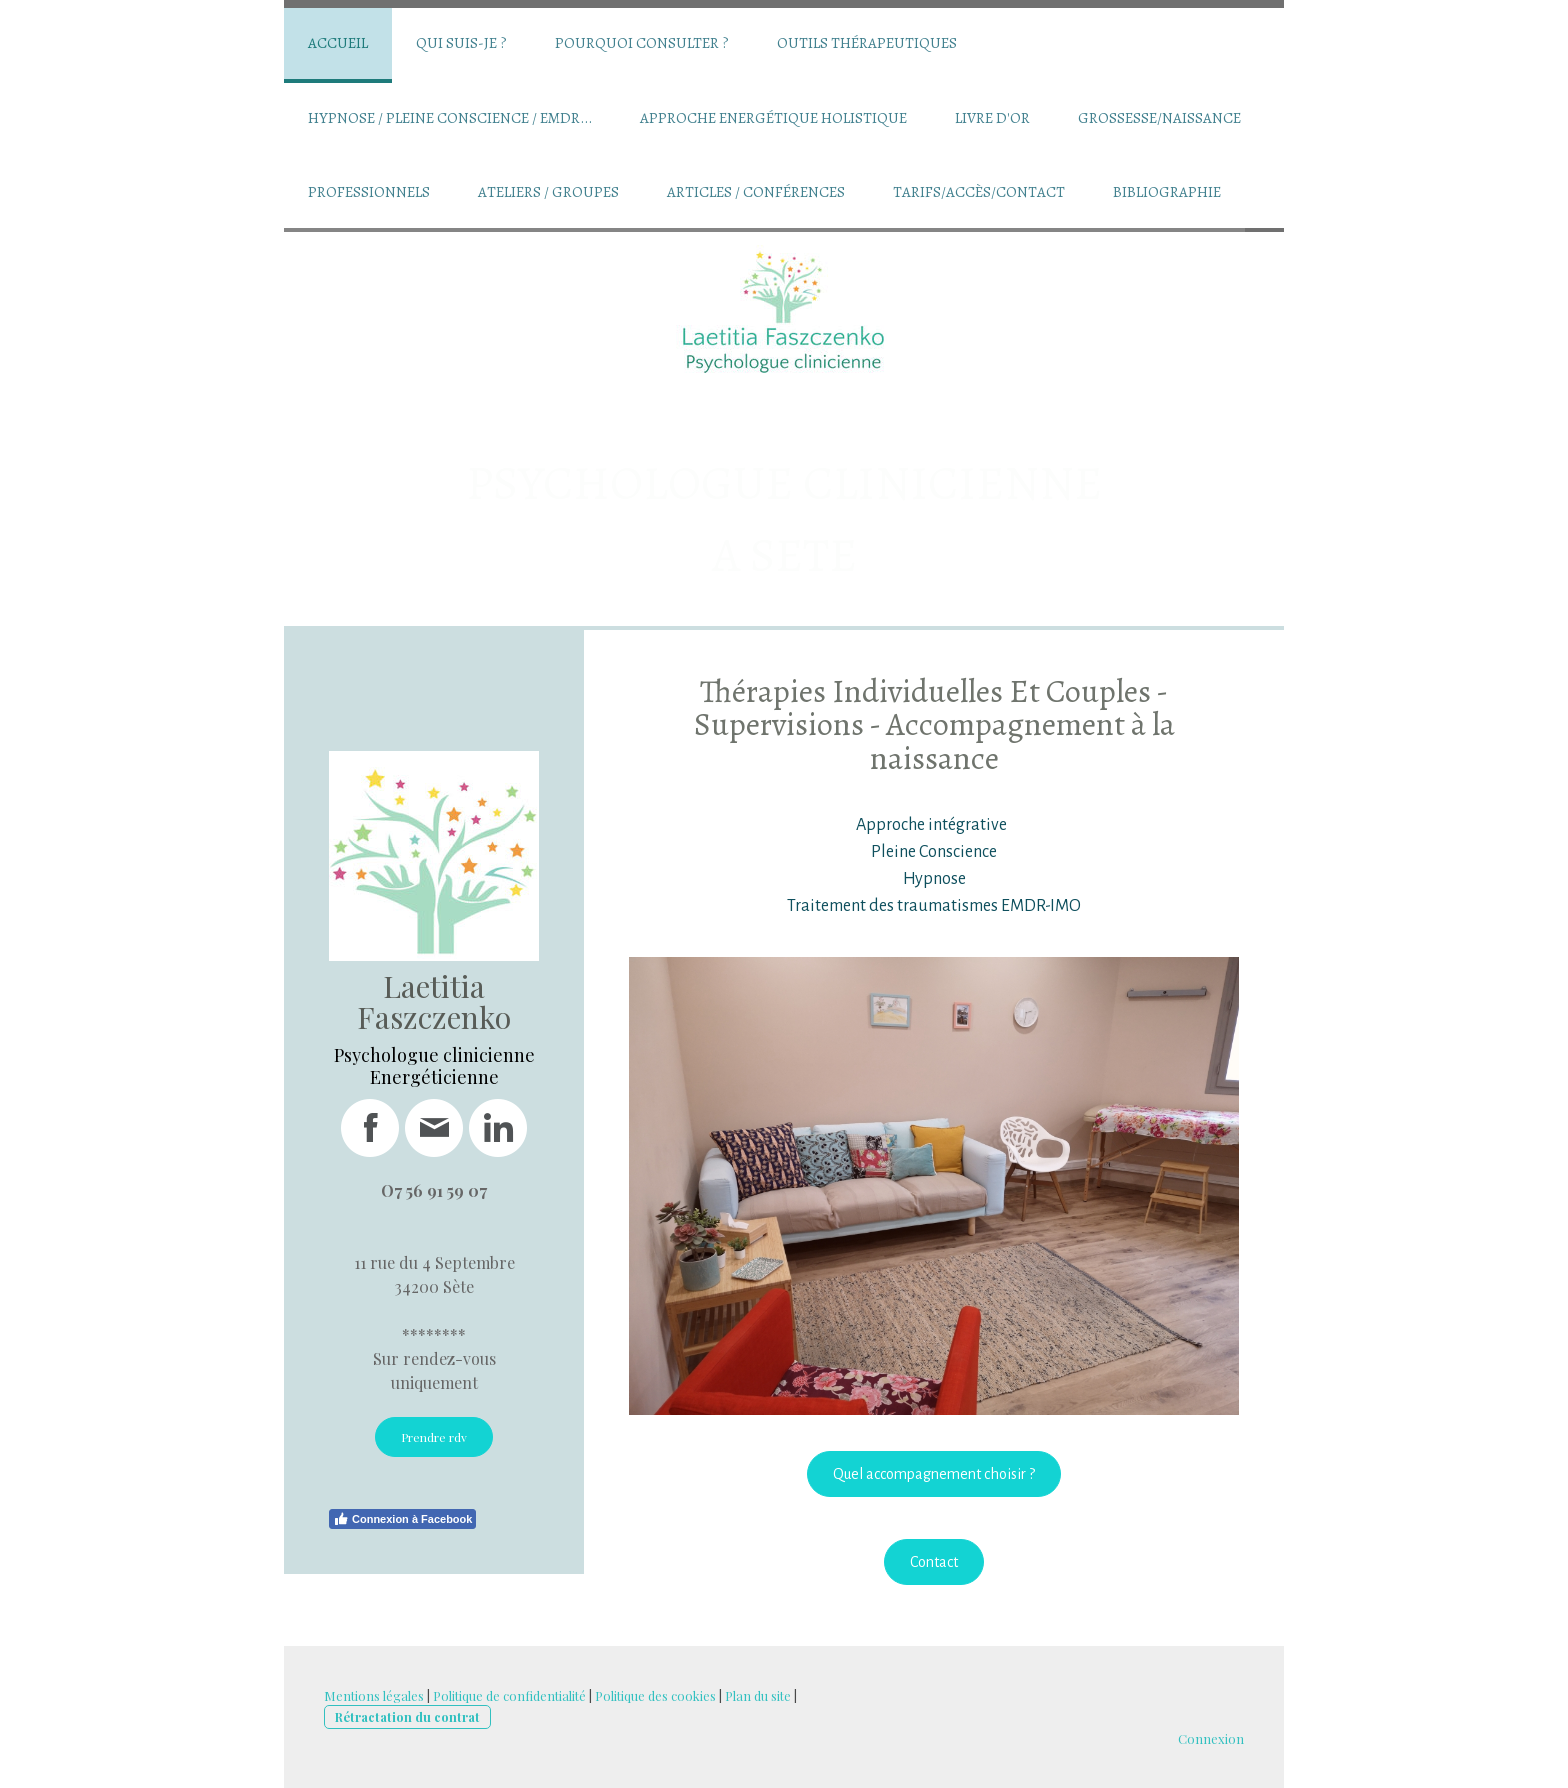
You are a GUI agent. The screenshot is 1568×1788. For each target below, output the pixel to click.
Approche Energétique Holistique (773, 118)
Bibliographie (1167, 192)
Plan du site (758, 1695)
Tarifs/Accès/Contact (979, 192)
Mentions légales (374, 1695)
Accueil (338, 43)
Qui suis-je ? (461, 43)
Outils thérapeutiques (867, 43)
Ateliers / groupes (548, 192)
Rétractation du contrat (407, 1716)
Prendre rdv (434, 1437)
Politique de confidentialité (509, 1695)
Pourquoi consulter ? (642, 43)
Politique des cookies (655, 1695)
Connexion (1211, 1738)
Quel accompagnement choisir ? (934, 1474)
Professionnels (369, 192)
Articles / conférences (756, 192)
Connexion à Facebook (402, 1519)
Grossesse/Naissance (1159, 118)
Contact (934, 1562)
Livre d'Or (992, 118)
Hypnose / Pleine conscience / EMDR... (450, 118)
